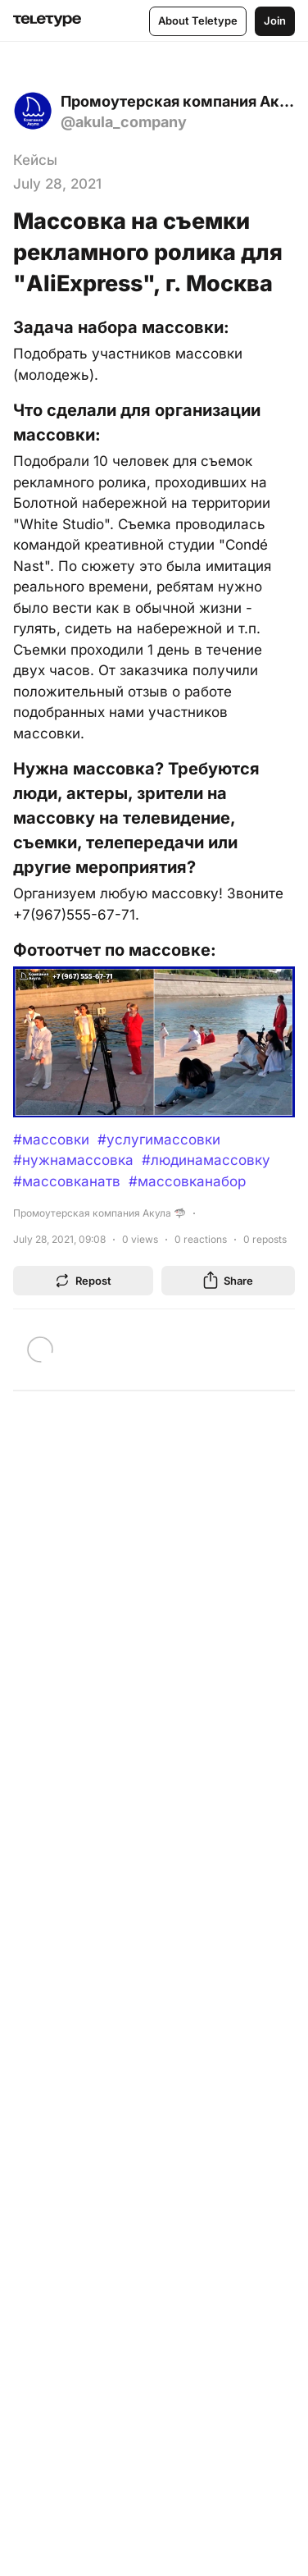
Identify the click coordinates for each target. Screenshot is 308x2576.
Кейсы (35, 160)
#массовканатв (66, 1181)
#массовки (51, 1139)
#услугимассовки (158, 1139)
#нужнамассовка (73, 1160)
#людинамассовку (206, 1160)
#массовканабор (187, 1181)
